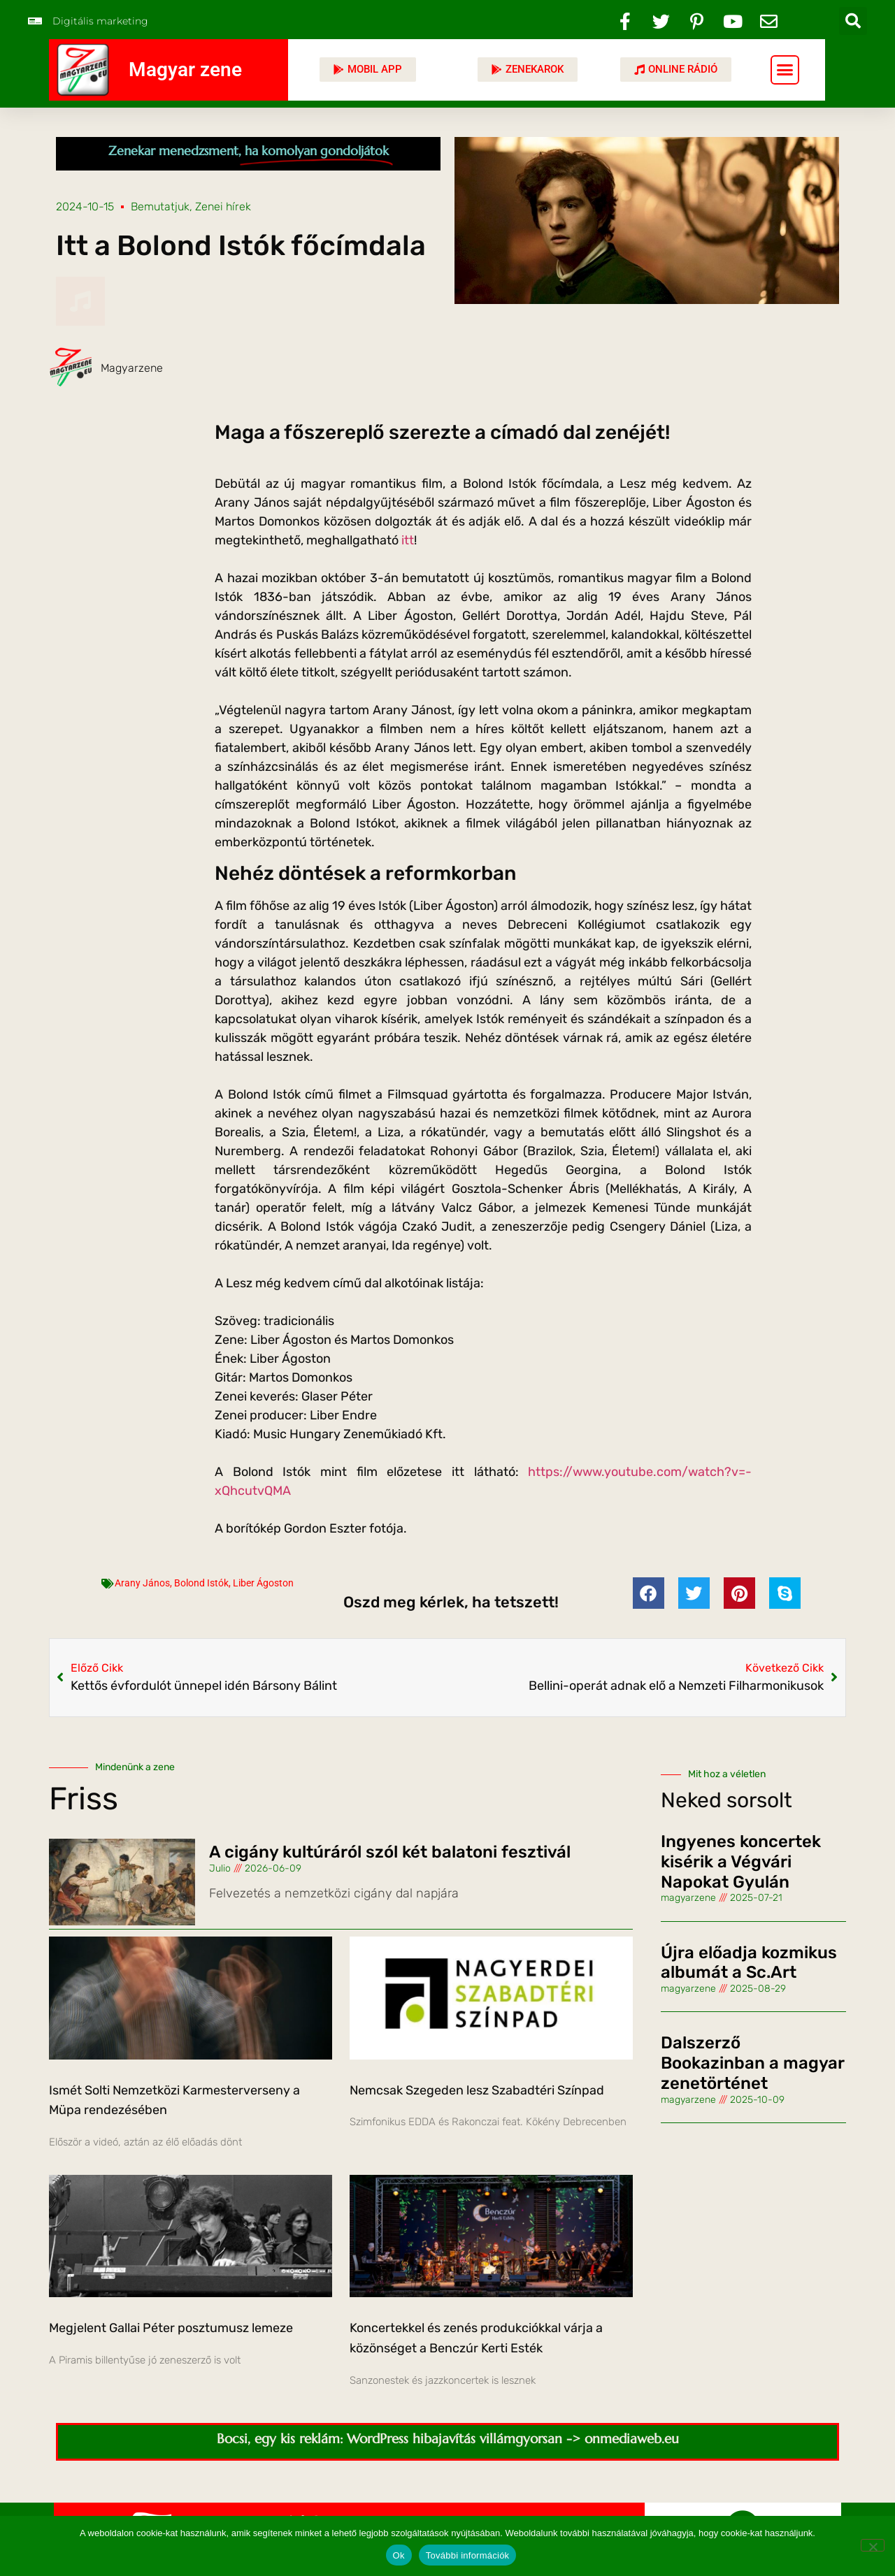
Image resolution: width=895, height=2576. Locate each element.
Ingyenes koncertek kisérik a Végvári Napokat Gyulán (741, 1862)
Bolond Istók (201, 1583)
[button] (853, 21)
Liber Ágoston (263, 1583)
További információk (468, 2555)
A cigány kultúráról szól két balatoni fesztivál (390, 1852)
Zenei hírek (223, 206)
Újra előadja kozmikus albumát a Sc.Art (749, 1963)
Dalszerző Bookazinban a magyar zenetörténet (752, 2063)
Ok (399, 2555)
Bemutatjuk (160, 206)
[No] (873, 2545)
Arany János (142, 1583)
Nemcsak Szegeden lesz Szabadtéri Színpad (477, 2090)
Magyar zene (185, 69)
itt (407, 540)
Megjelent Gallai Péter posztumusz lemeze (171, 2328)
